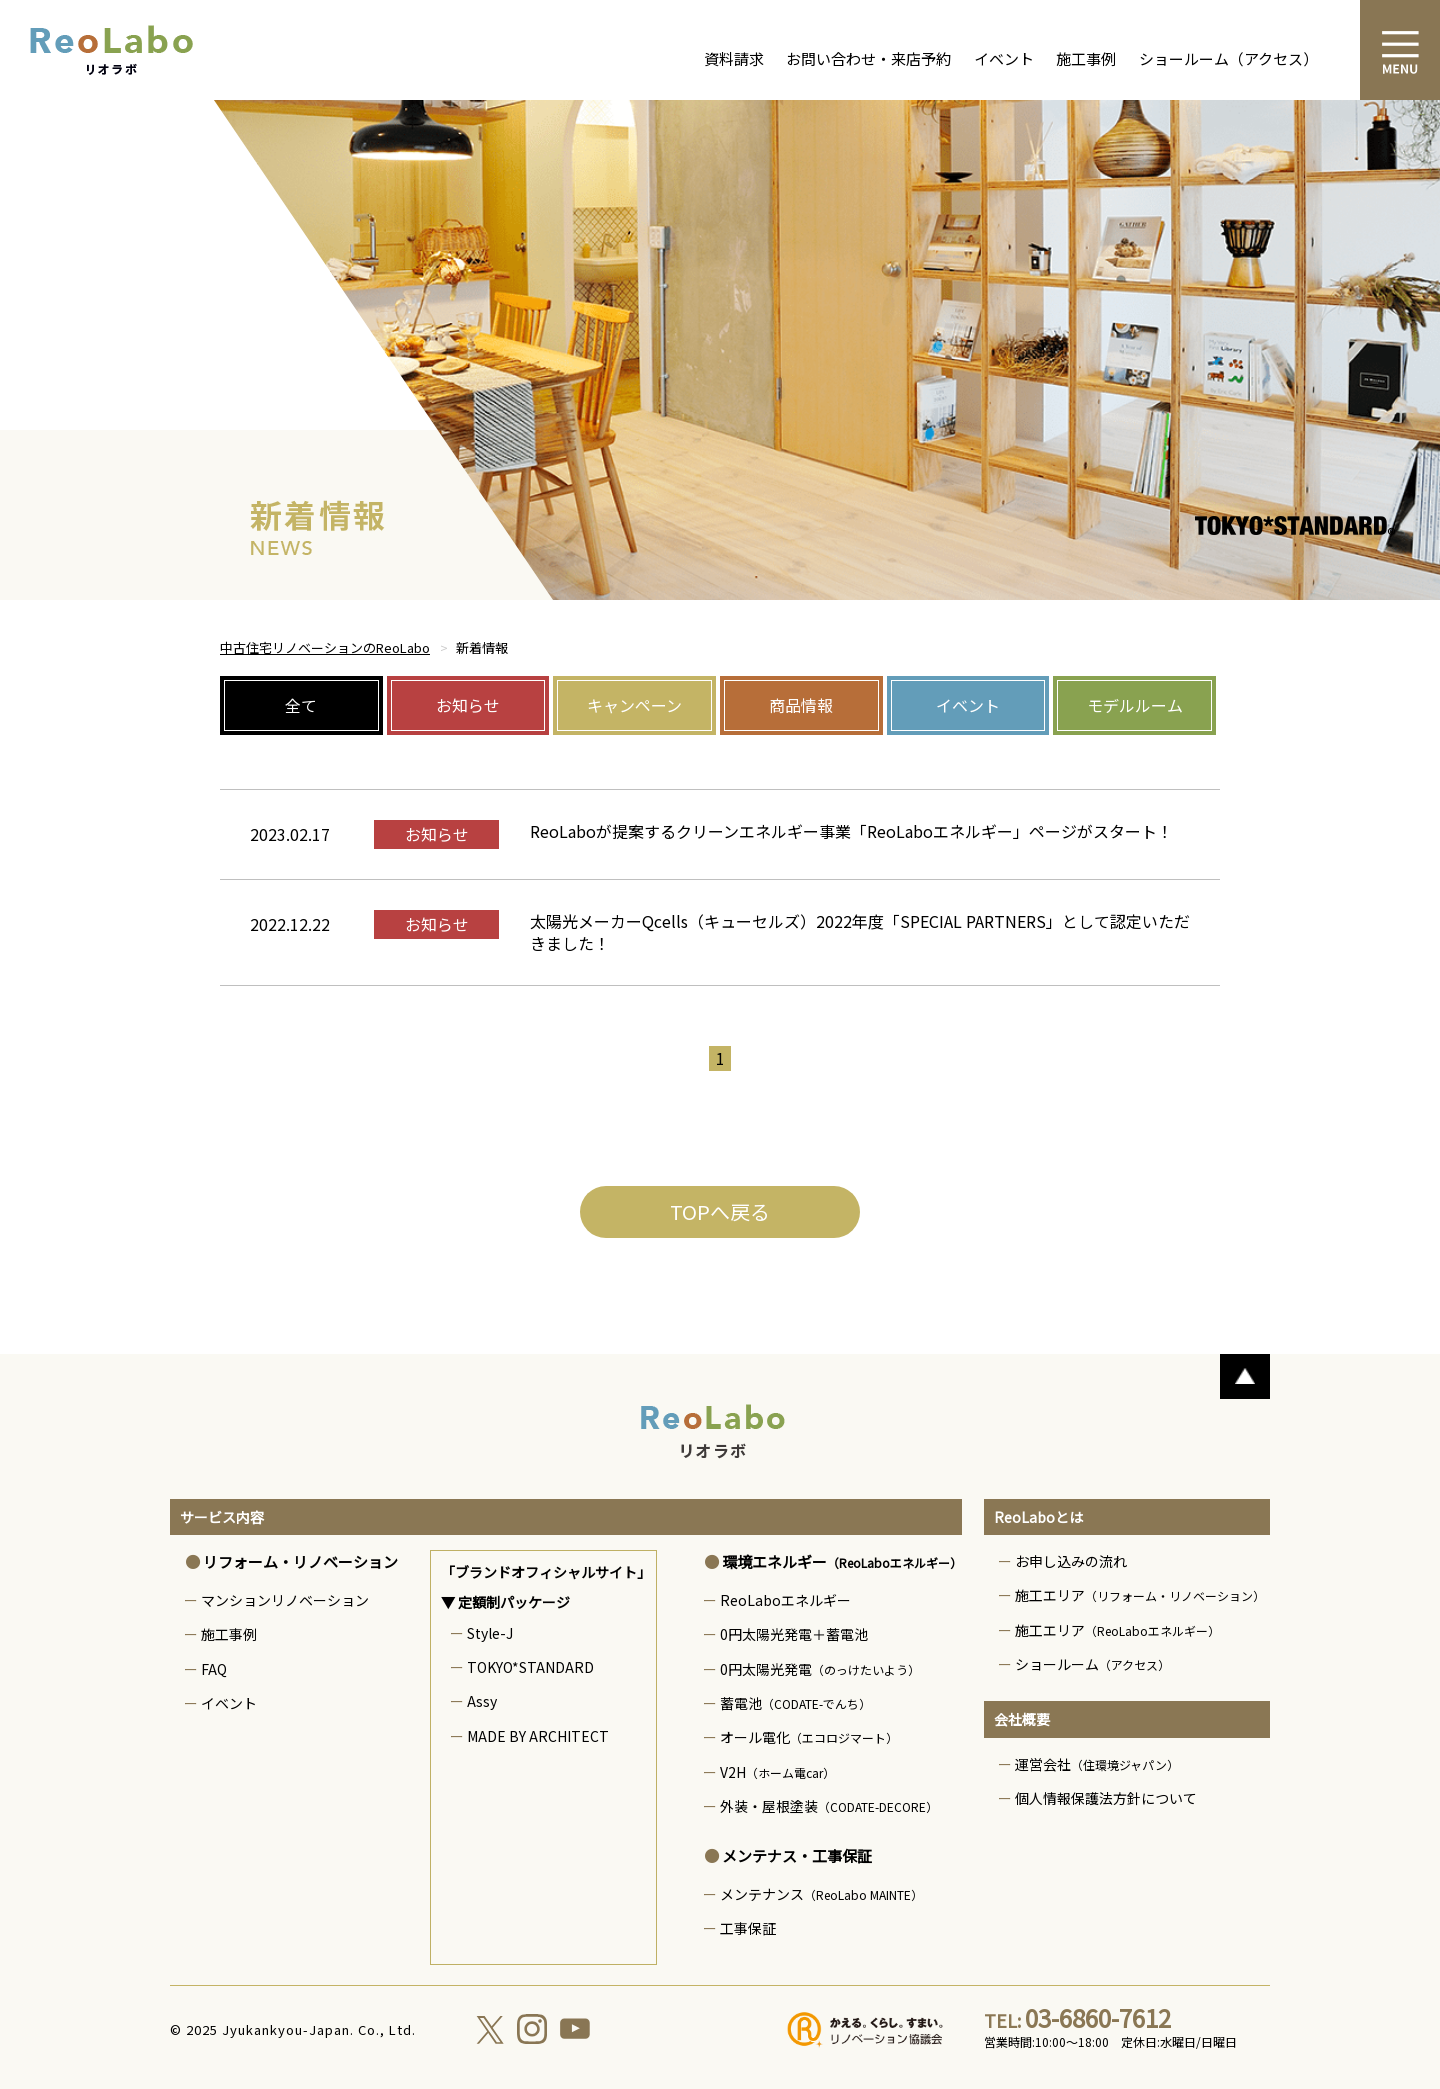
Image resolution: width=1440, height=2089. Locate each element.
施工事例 (1086, 58)
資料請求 (734, 58)
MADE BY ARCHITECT (538, 1736)
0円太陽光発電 (820, 1669)
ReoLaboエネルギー (785, 1600)
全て (301, 705)
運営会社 (1097, 1764)
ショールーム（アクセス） (1228, 58)
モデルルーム (1135, 705)
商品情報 (801, 705)
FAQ (214, 1669)
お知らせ (468, 705)
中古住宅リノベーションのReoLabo (325, 647)
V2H (777, 1772)
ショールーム (1092, 1664)
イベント (1004, 58)
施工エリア (1140, 1595)
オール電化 (809, 1737)
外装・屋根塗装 (829, 1806)
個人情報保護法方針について (1106, 1798)
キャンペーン (634, 705)
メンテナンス (821, 1894)
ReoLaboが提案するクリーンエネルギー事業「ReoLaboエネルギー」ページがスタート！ (851, 831)
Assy (482, 1701)
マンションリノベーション (285, 1600)
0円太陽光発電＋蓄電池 (794, 1634)
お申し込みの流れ (1071, 1561)
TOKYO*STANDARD (530, 1667)
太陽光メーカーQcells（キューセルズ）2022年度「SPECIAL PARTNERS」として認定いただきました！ (860, 932)
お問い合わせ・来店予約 (868, 58)
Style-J (490, 1633)
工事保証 (748, 1928)
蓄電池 (795, 1703)
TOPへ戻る (720, 1211)
